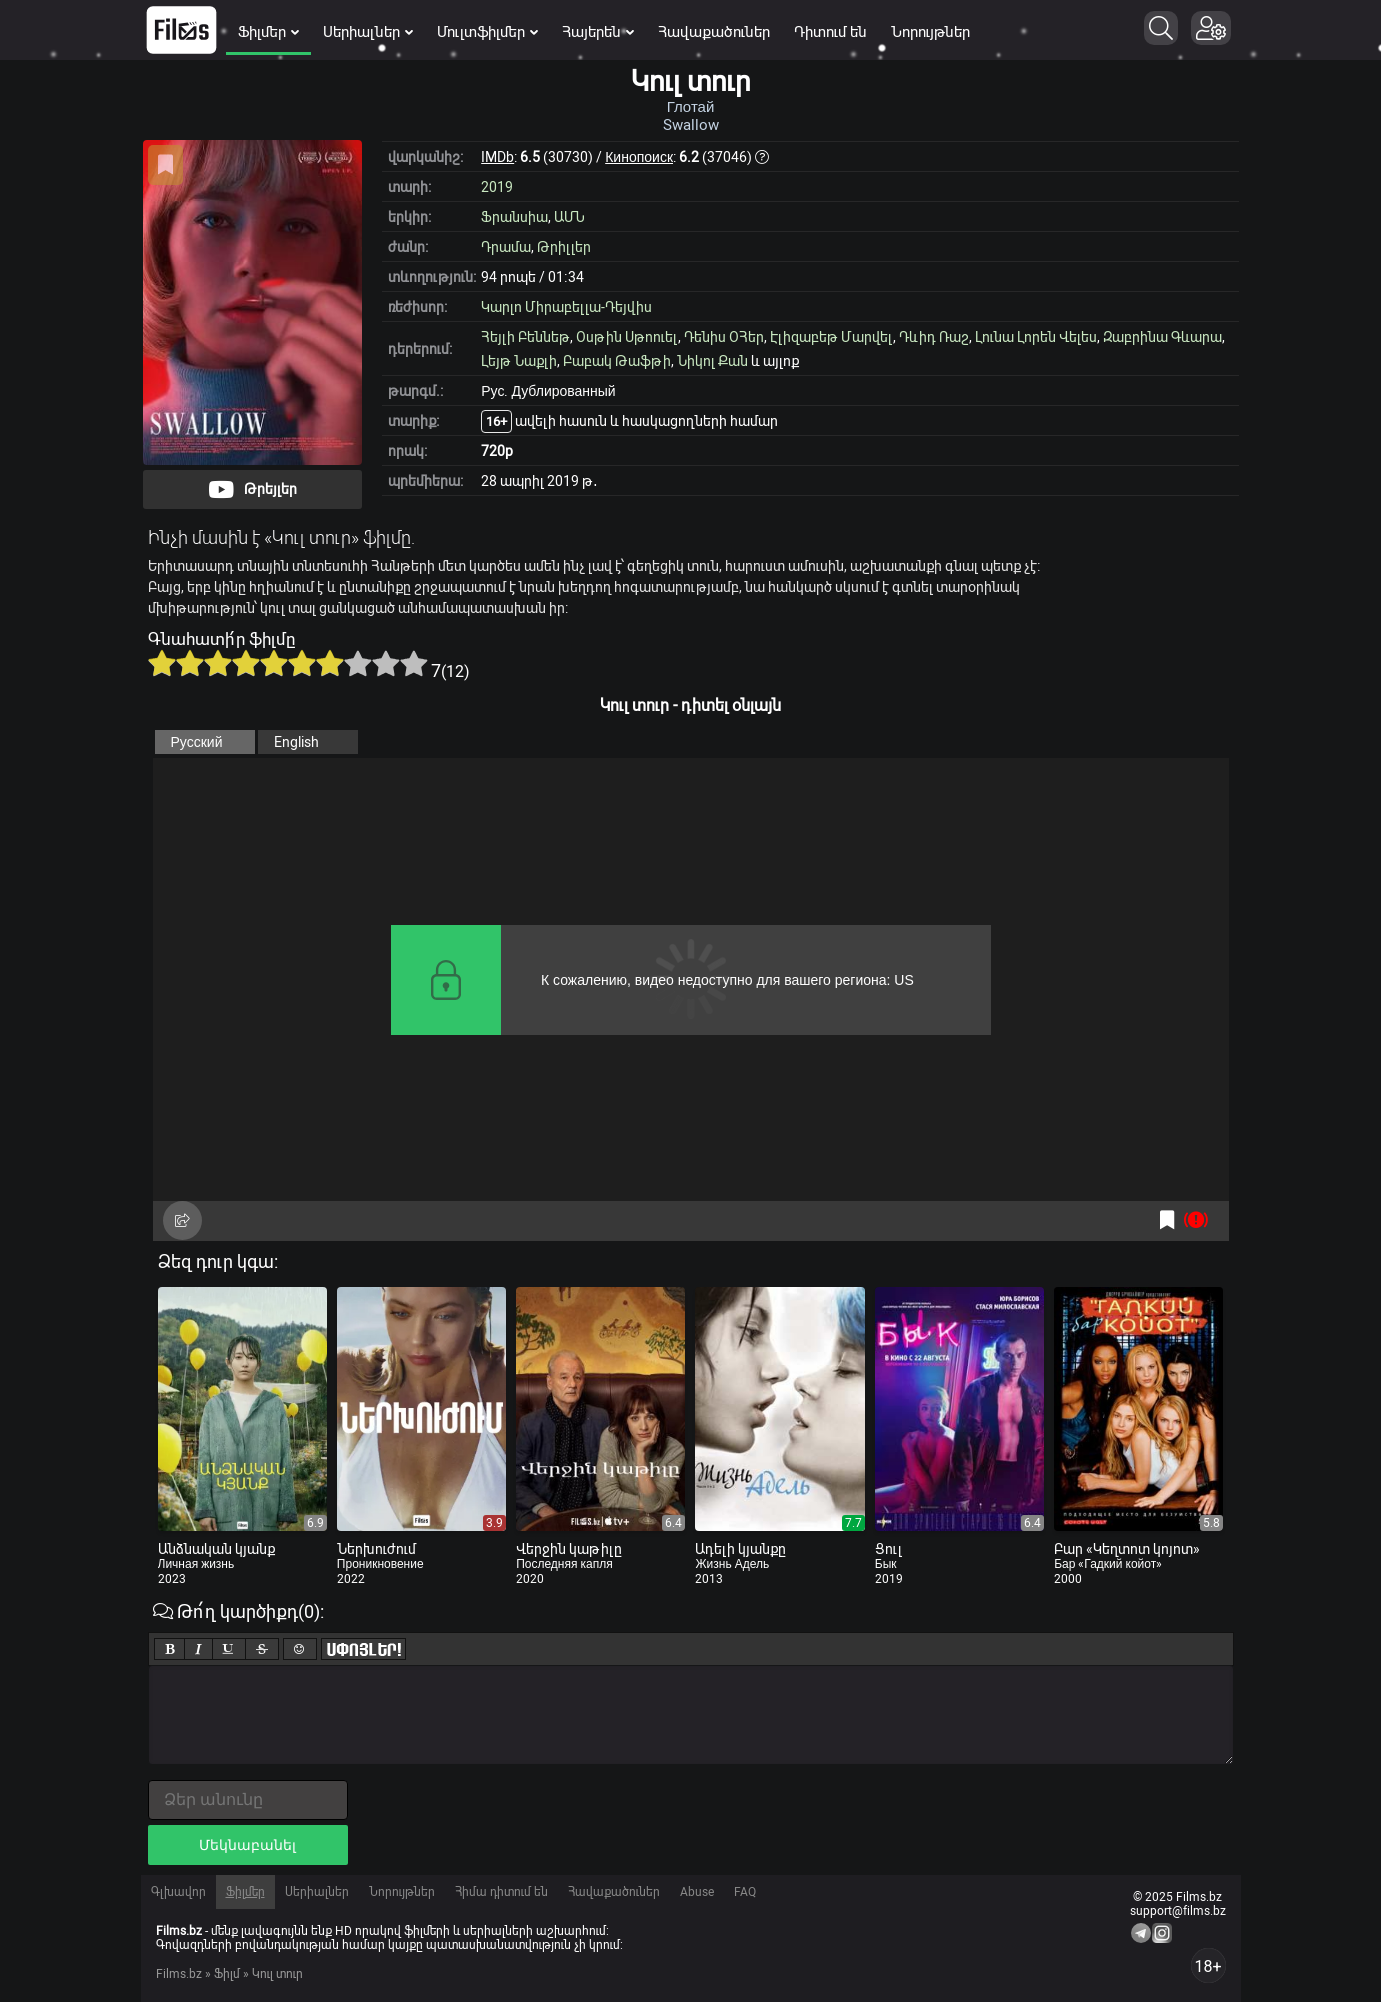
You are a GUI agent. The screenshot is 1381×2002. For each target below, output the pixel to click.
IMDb (497, 157)
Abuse (697, 1892)
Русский (197, 742)
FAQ (745, 1892)
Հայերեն (598, 32)
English (296, 742)
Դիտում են (830, 32)
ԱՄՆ (569, 217)
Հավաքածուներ (714, 32)
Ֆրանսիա (514, 217)
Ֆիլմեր (268, 32)
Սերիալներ (368, 32)
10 (414, 663)
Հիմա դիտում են (501, 1892)
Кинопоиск (639, 157)
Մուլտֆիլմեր (487, 32)
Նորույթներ (930, 32)
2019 (497, 187)
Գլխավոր (178, 1892)
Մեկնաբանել (247, 1845)
